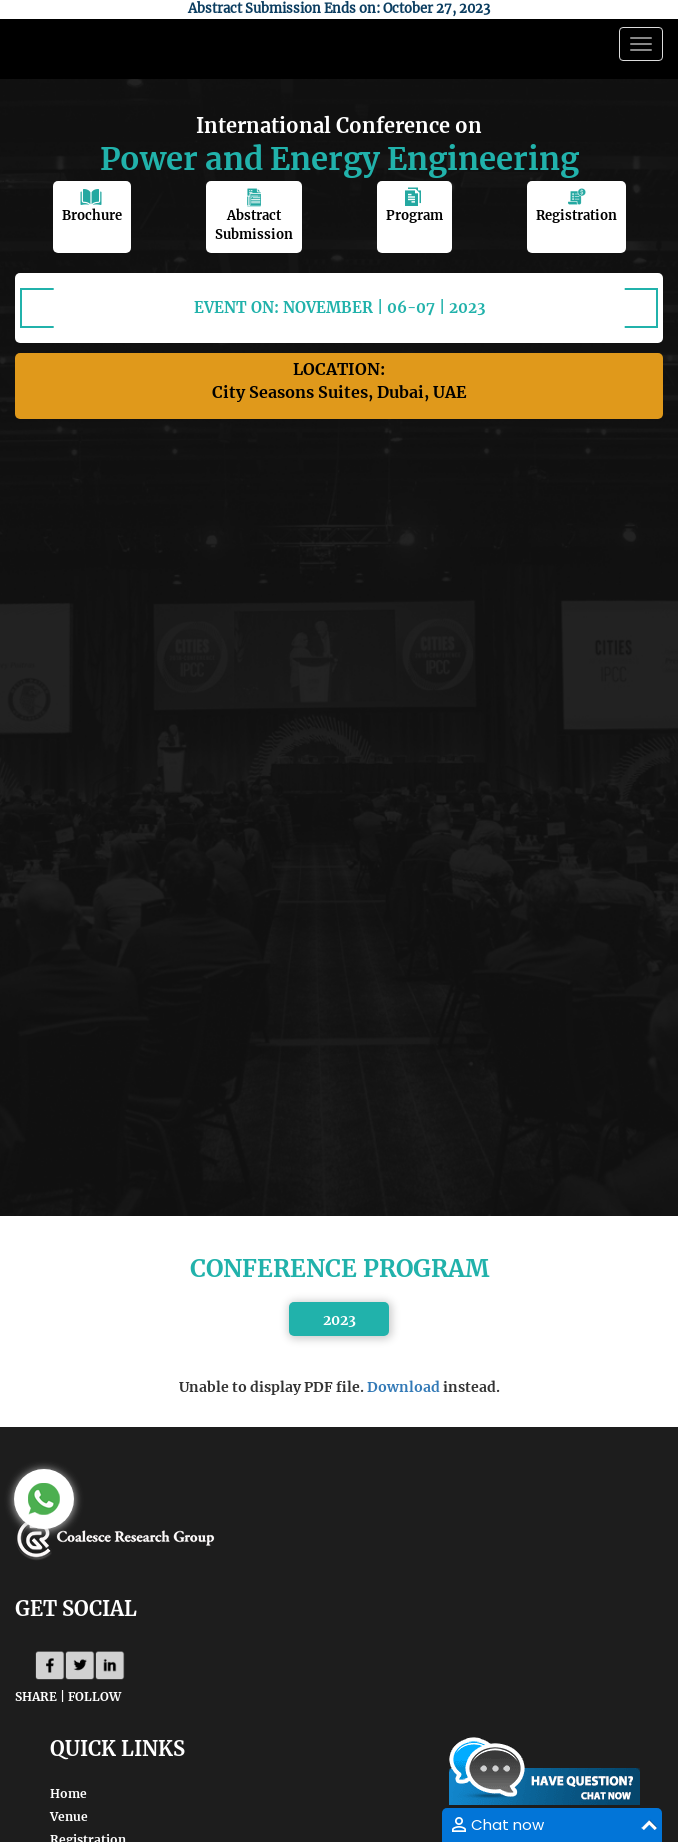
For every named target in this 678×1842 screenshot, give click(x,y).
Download (403, 1387)
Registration (576, 205)
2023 (339, 1320)
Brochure (92, 205)
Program (414, 205)
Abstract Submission (254, 215)
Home (68, 1793)
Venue (69, 1816)
